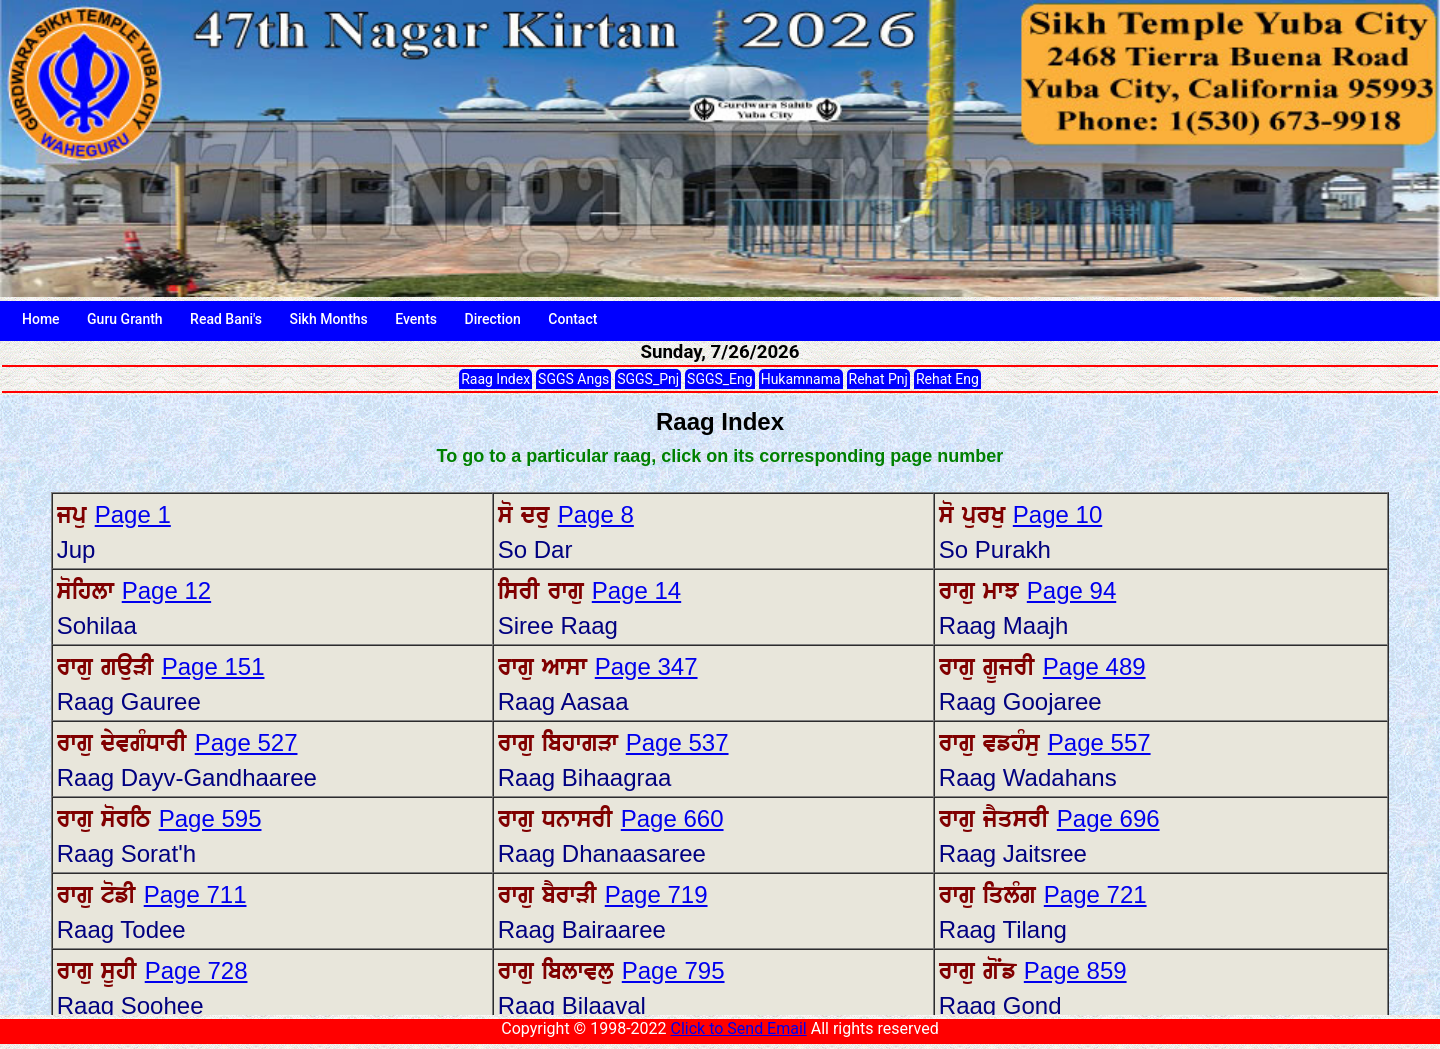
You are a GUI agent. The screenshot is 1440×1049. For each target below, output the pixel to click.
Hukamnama (801, 379)
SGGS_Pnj (648, 379)
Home (41, 319)
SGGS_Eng (720, 379)
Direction (493, 319)
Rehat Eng (947, 379)
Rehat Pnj (878, 379)
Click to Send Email (738, 1028)
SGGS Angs (573, 379)
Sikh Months (329, 319)
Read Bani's (226, 319)
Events (416, 319)
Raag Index (495, 379)
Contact (572, 319)
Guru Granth (125, 319)
